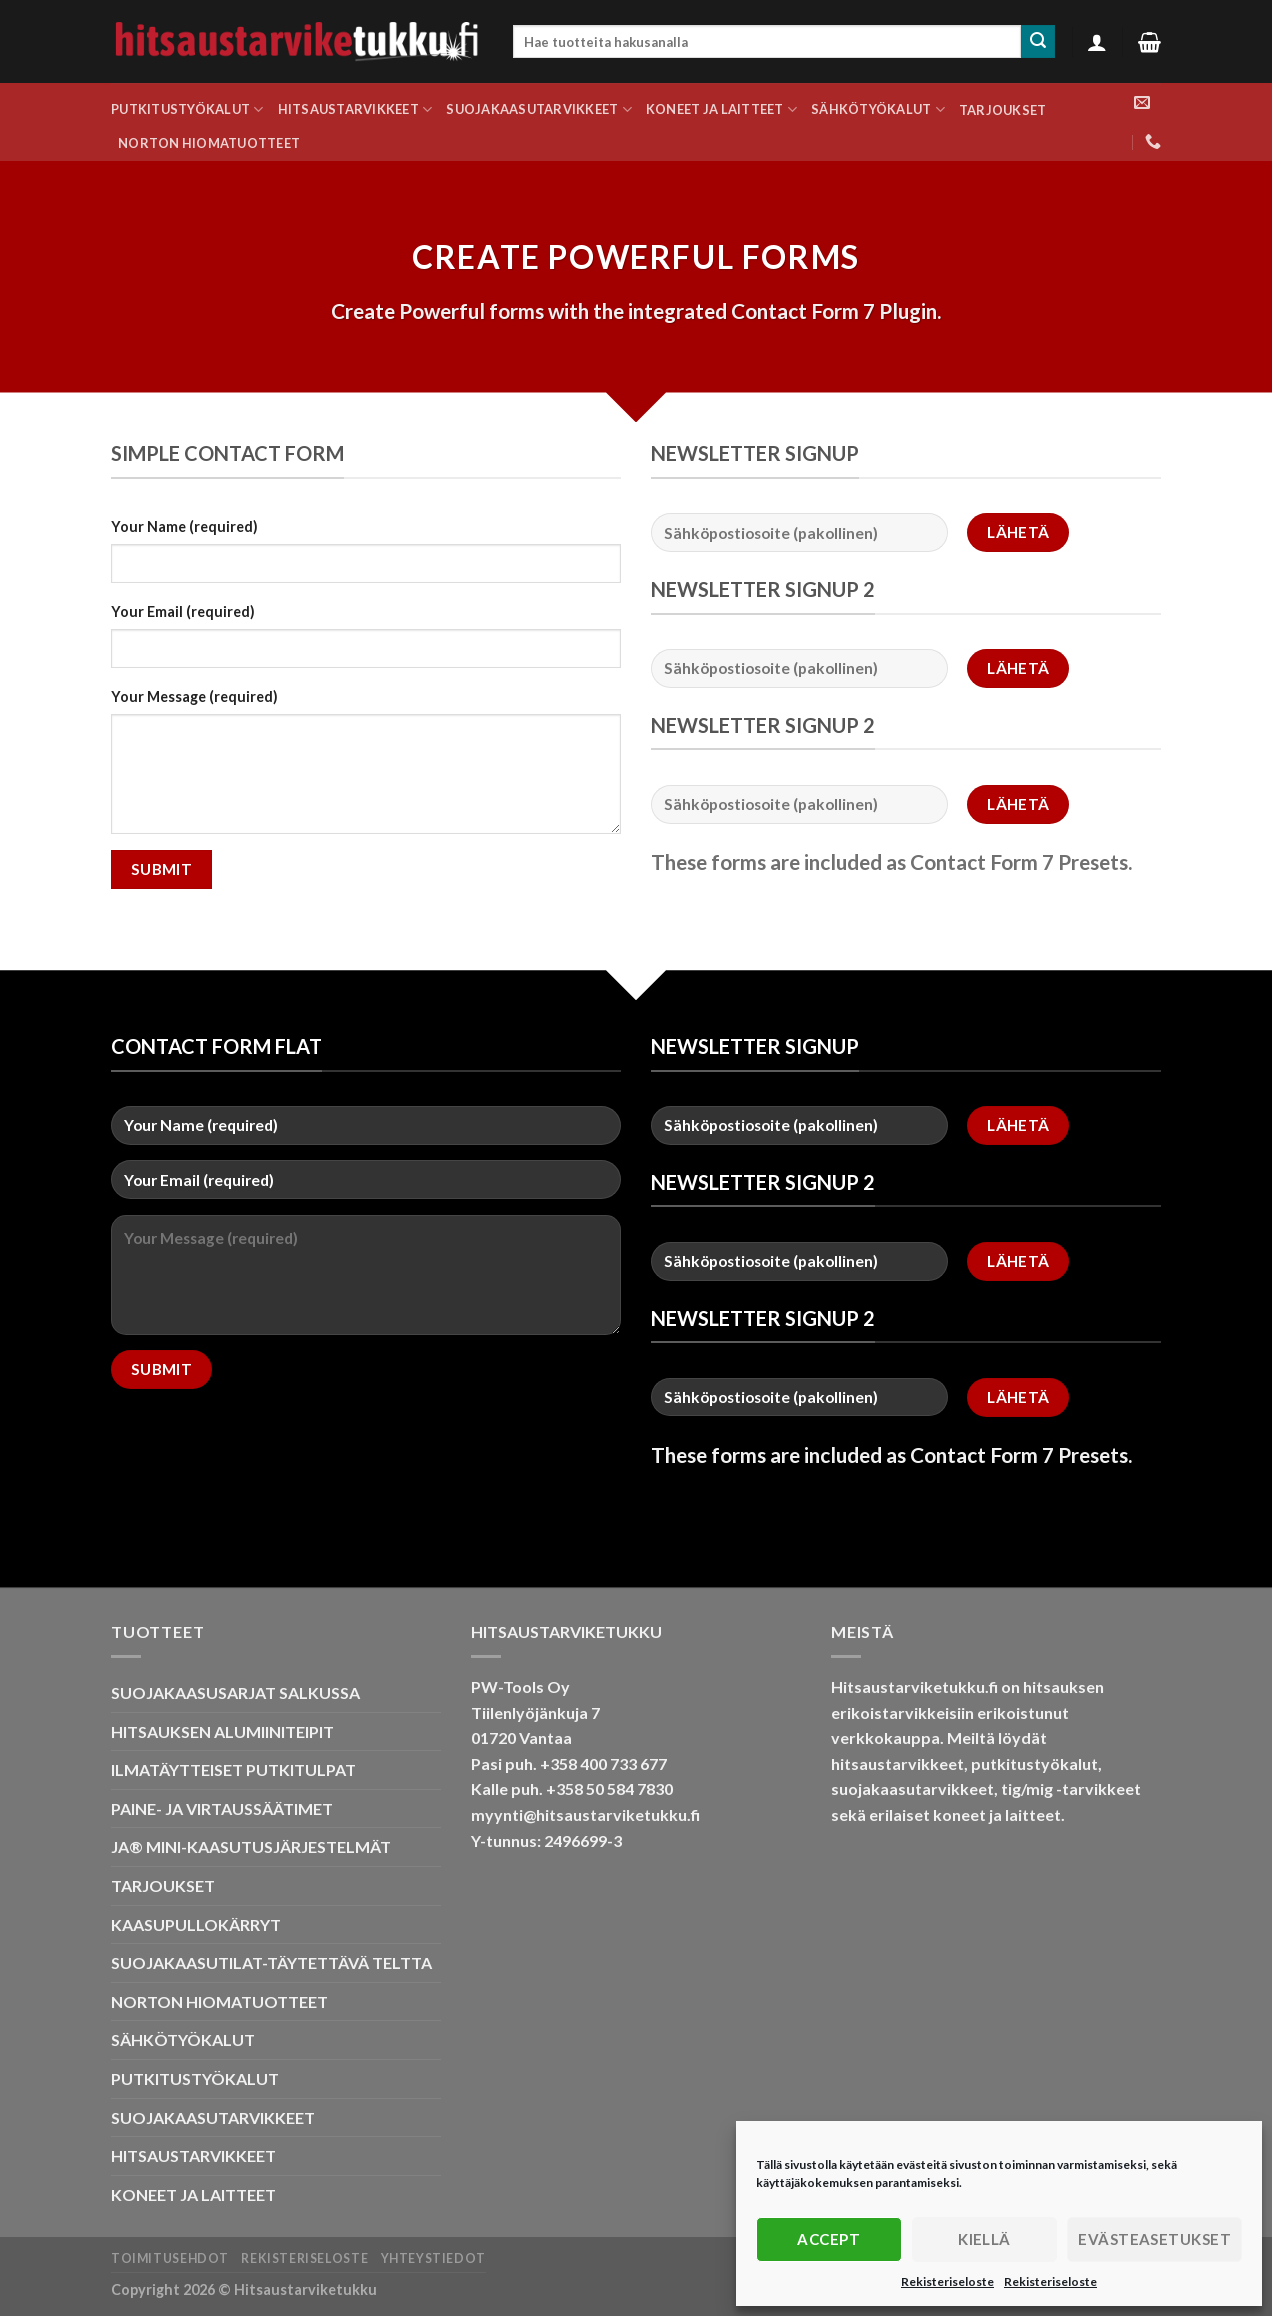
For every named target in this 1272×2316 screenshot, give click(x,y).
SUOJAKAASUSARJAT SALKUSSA (235, 1692)
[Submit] (1038, 42)
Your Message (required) (194, 696)
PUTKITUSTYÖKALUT (187, 109)
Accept (828, 2239)
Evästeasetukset (1154, 2239)
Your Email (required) (183, 611)
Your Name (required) (184, 526)
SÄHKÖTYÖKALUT (878, 109)
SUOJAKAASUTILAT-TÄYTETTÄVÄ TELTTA (271, 1962)
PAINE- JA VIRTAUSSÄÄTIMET (222, 1808)
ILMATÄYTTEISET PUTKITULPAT (233, 1769)
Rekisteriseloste (947, 2281)
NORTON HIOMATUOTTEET (209, 143)
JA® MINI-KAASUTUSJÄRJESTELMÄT (251, 1846)
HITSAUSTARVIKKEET (355, 109)
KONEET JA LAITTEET (721, 109)
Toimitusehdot (170, 2258)
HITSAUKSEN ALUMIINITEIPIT (222, 1731)
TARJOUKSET (1003, 110)
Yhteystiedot (433, 2258)
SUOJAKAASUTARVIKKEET (539, 109)
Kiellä (984, 2239)
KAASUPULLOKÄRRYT (196, 1924)
